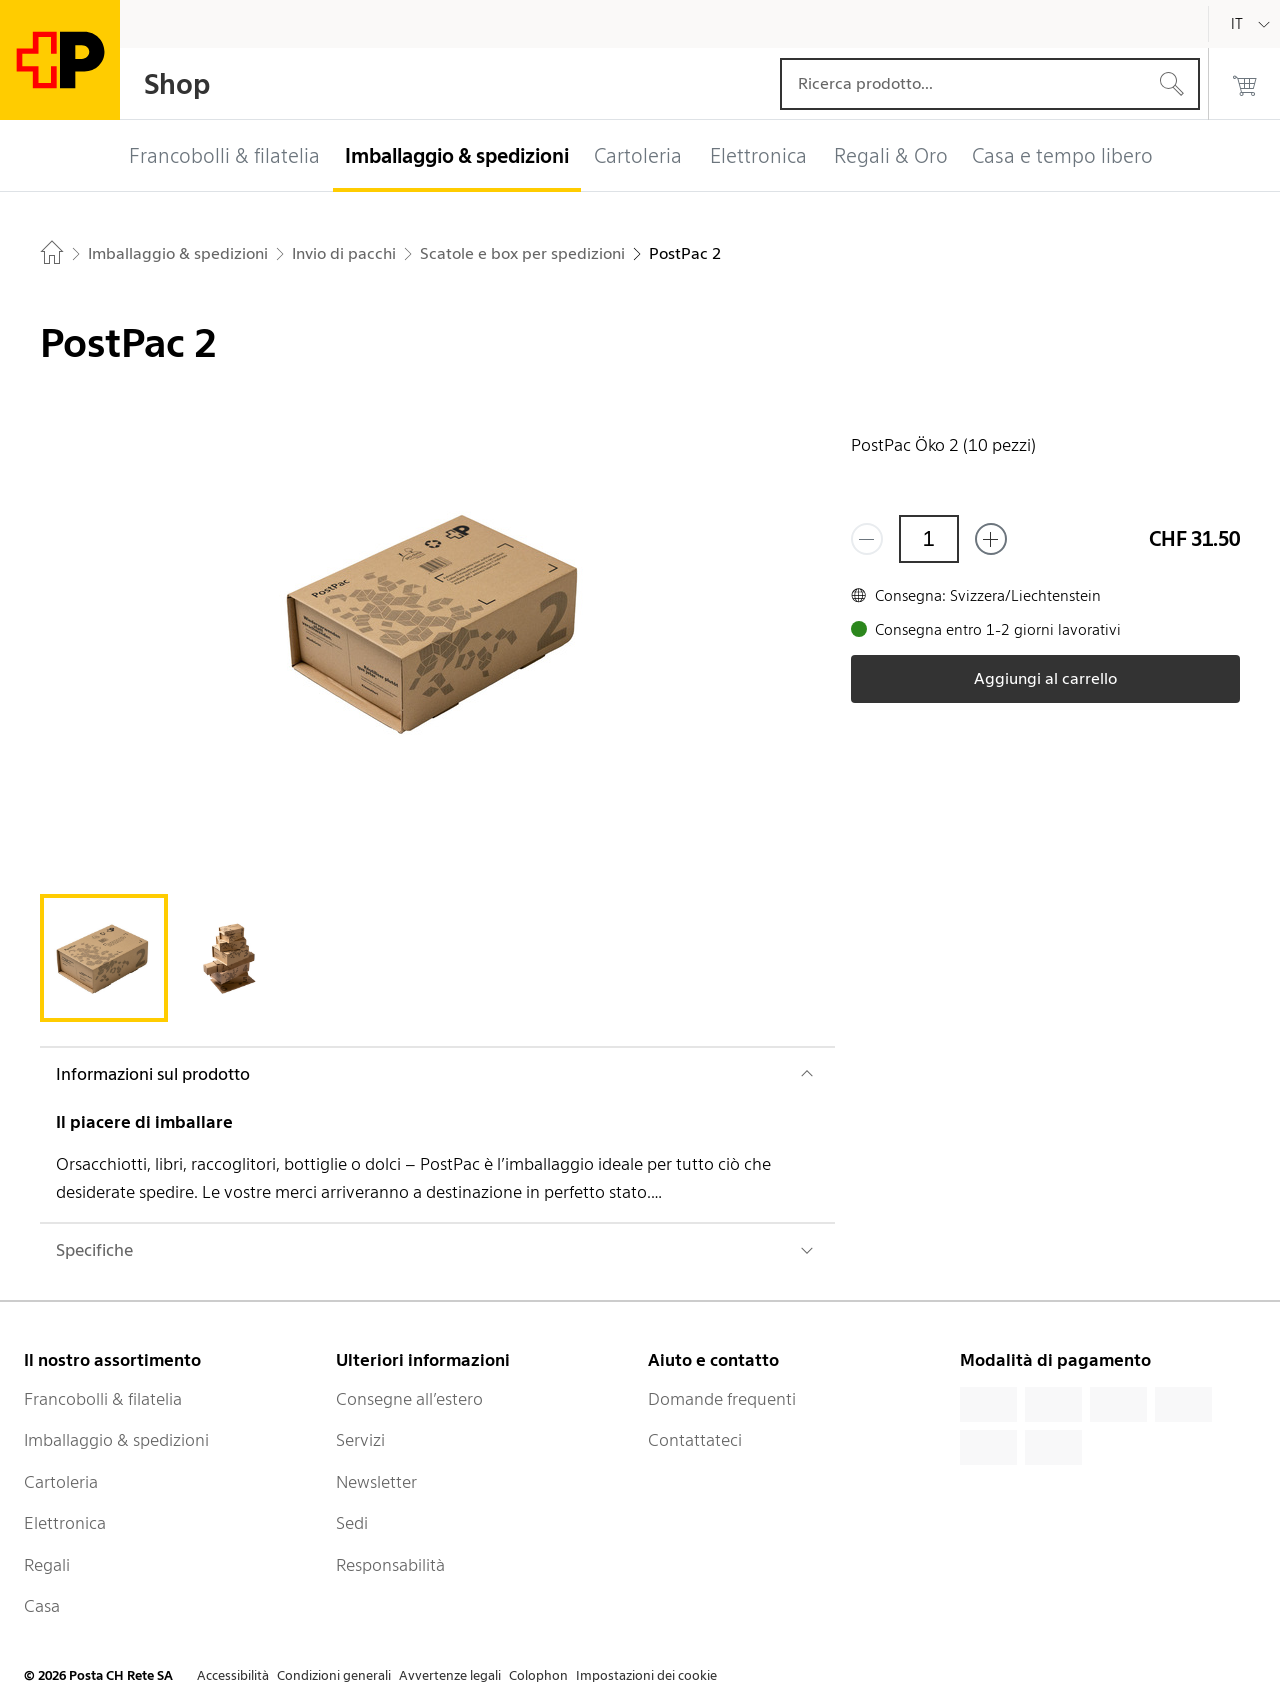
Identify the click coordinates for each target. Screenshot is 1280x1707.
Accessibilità (233, 1675)
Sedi (352, 1523)
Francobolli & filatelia (103, 1399)
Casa (42, 1606)
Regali (47, 1565)
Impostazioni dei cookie (646, 1675)
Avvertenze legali (450, 1675)
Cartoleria (61, 1482)
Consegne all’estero (409, 1399)
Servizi (360, 1440)
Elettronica (65, 1523)
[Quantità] (929, 539)
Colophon (538, 1675)
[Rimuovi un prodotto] (867, 539)
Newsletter (376, 1482)
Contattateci (695, 1440)
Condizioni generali (334, 1675)
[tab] (104, 958)
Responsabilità (390, 1565)
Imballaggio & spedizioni (116, 1440)
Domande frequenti (722, 1399)
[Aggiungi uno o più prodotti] (991, 539)
